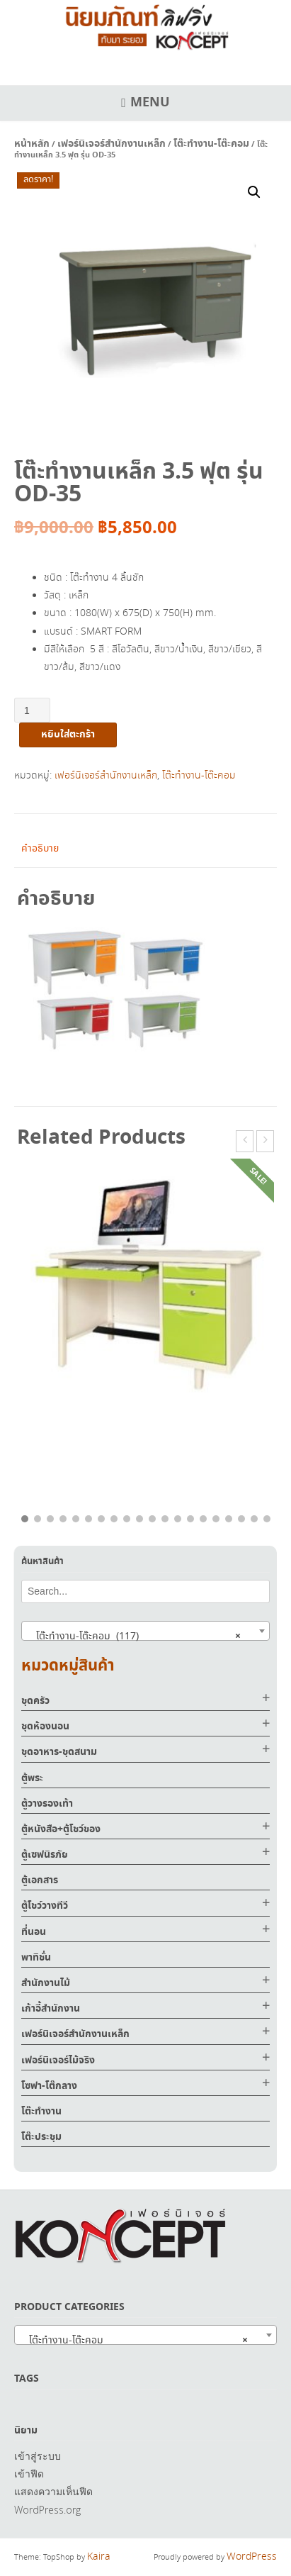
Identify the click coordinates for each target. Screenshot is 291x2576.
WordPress (252, 2557)
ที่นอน (33, 1932)
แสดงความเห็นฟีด (53, 2491)
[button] (254, 192)
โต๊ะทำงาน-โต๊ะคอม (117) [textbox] (134, 1636)
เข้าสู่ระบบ (37, 2456)
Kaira (98, 2557)
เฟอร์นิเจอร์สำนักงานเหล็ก (111, 144)
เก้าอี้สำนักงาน (50, 2009)
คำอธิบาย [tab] (40, 849)
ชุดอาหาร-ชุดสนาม (59, 1752)
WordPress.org (47, 2509)
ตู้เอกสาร (39, 1880)
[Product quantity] (32, 710)
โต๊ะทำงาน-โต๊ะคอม (211, 144)
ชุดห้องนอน (45, 1726)
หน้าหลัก (32, 144)
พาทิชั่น (36, 1958)
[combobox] (145, 1631)
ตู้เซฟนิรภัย (44, 1855)
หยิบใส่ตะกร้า (68, 734)
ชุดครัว (35, 1701)
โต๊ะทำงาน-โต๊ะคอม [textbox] (134, 2340)
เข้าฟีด (29, 2473)
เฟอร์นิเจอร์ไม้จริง (58, 2060)
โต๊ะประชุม (41, 2137)
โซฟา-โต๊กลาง (49, 2086)
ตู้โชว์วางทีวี (44, 1906)
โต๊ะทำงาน (41, 2111)
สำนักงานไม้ (45, 1983)
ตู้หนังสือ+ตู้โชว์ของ (61, 1829)
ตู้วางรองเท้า (47, 1804)
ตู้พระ (32, 1778)
